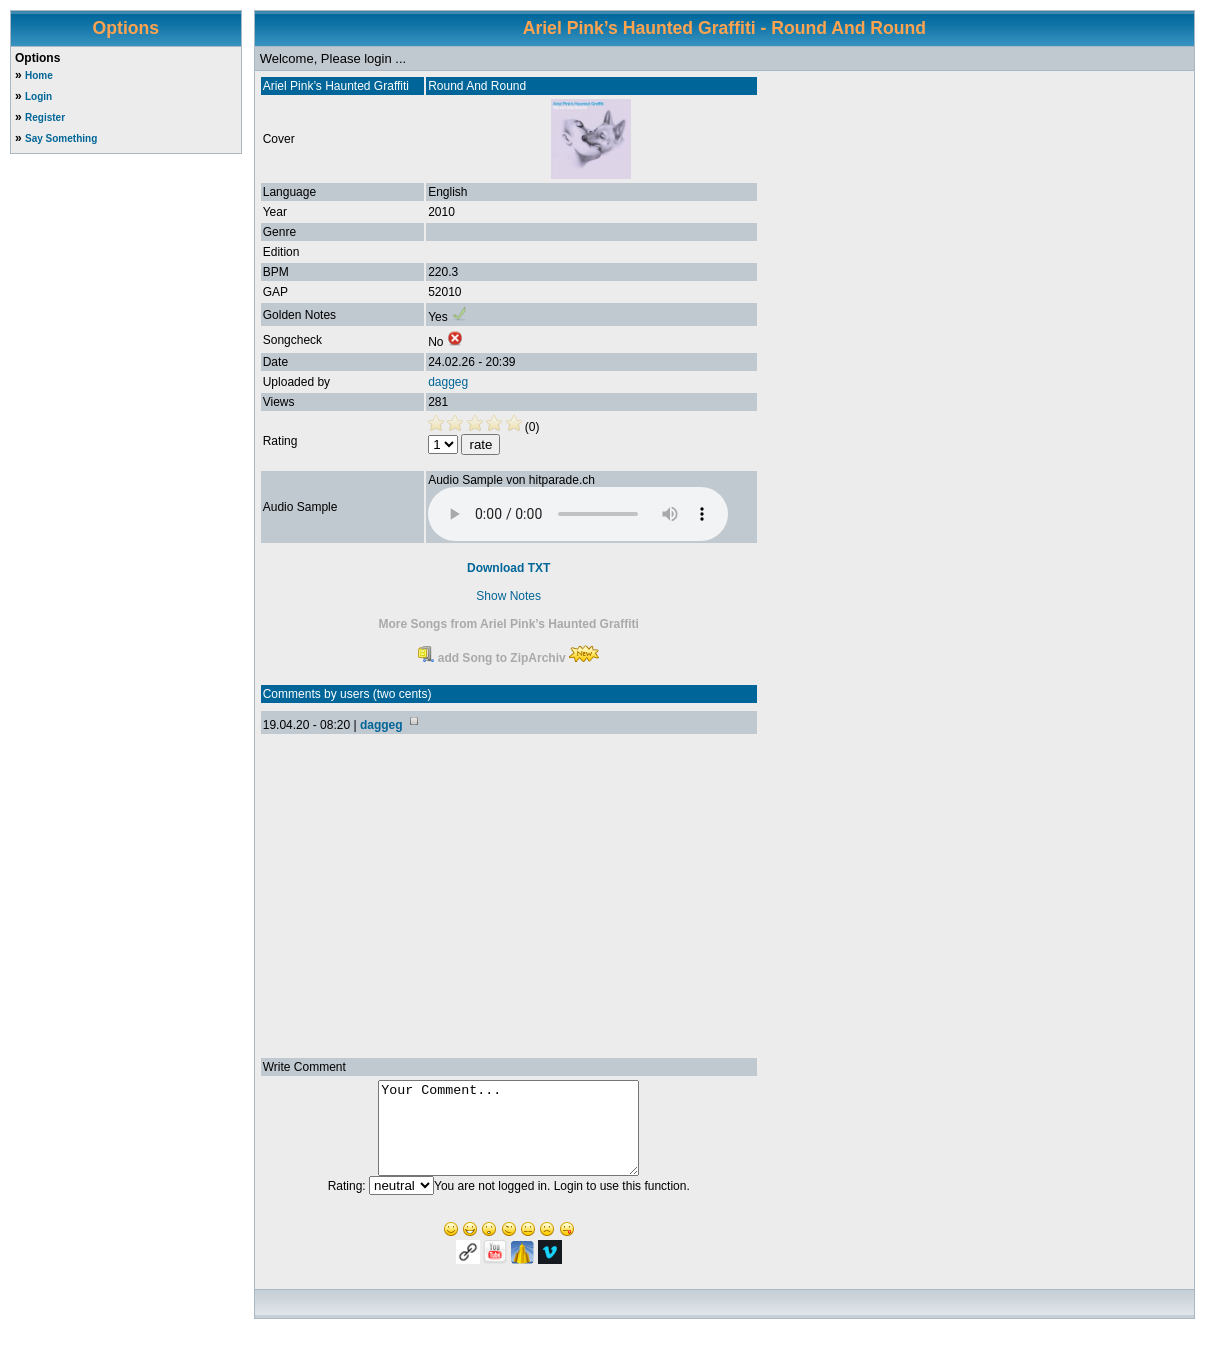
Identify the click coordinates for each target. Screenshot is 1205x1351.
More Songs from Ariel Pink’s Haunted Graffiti (508, 624)
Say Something (61, 138)
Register (45, 117)
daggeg (448, 382)
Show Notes (508, 596)
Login (38, 96)
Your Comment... (508, 1137)
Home (39, 75)
